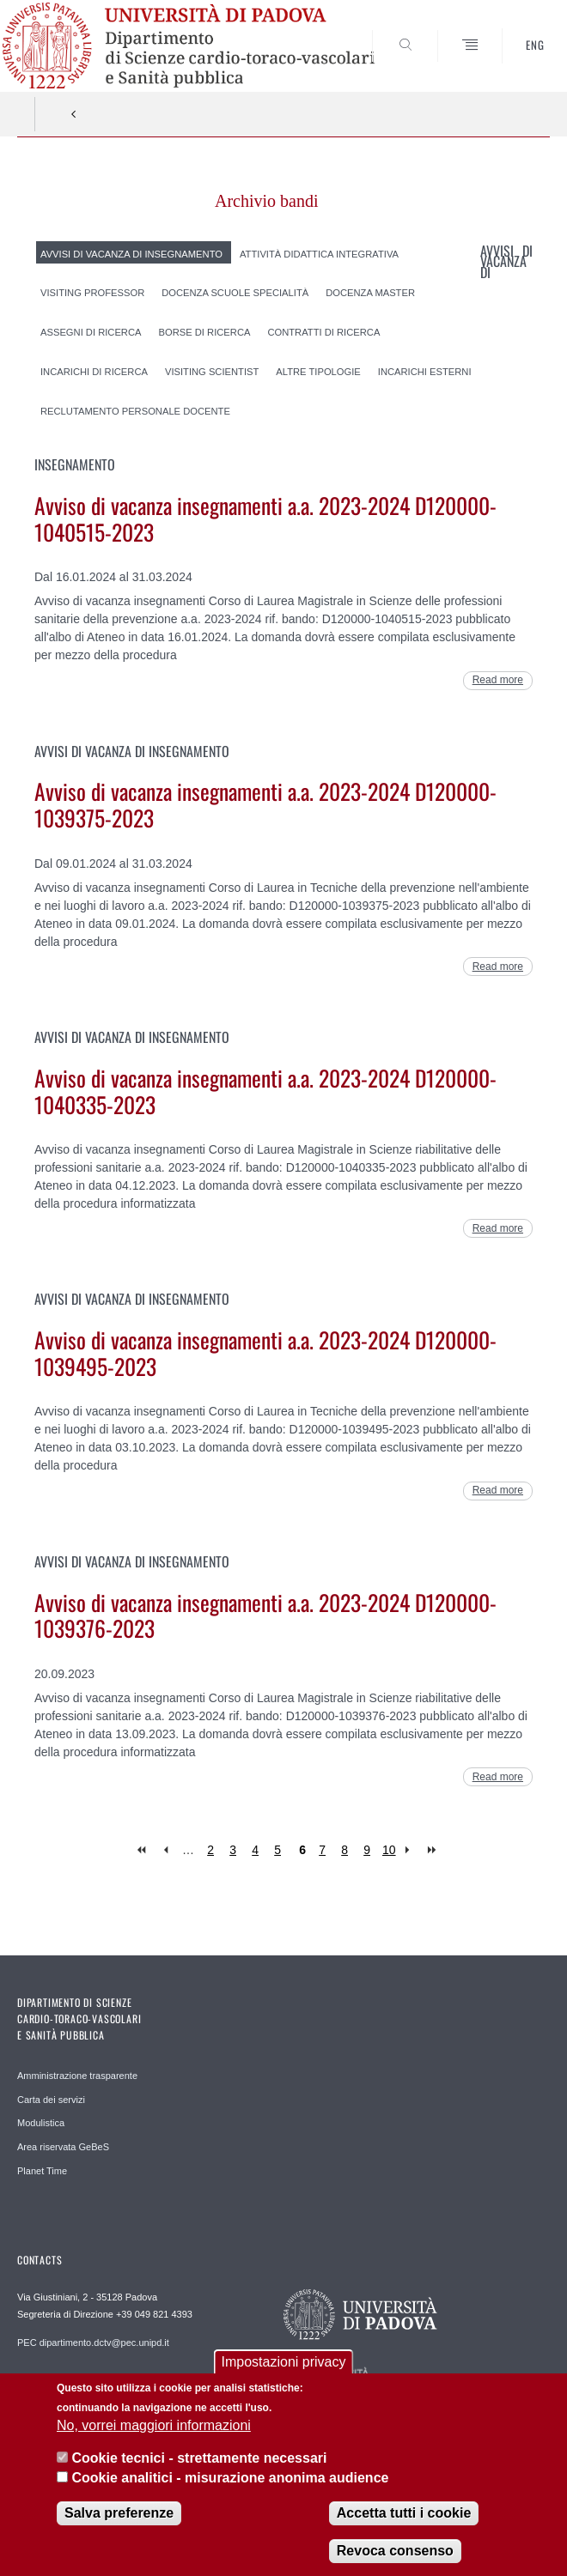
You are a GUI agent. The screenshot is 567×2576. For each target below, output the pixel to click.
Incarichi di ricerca (94, 372)
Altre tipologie (318, 372)
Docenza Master (370, 293)
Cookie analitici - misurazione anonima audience (229, 2483)
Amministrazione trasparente (77, 2075)
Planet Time (42, 2171)
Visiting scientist (212, 372)
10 (389, 1850)
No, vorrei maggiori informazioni (154, 2432)
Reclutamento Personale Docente (135, 410)
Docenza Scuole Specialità (235, 293)
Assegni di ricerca (91, 332)
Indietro (74, 114)
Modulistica (40, 2123)
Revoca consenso (395, 2557)
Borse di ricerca (205, 332)
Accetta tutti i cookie (404, 2519)
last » (433, 1850)
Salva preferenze (119, 2519)
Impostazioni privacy (284, 2368)
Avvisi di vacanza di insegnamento (131, 253)
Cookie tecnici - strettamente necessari (198, 2465)
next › (411, 1850)
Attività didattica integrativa (319, 253)
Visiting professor (92, 293)
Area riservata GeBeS (63, 2147)
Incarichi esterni (425, 372)
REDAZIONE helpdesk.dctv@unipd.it (95, 2380)
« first (143, 1850)
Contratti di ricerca (323, 332)
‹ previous (165, 1850)
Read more (497, 680)
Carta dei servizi (51, 2099)
